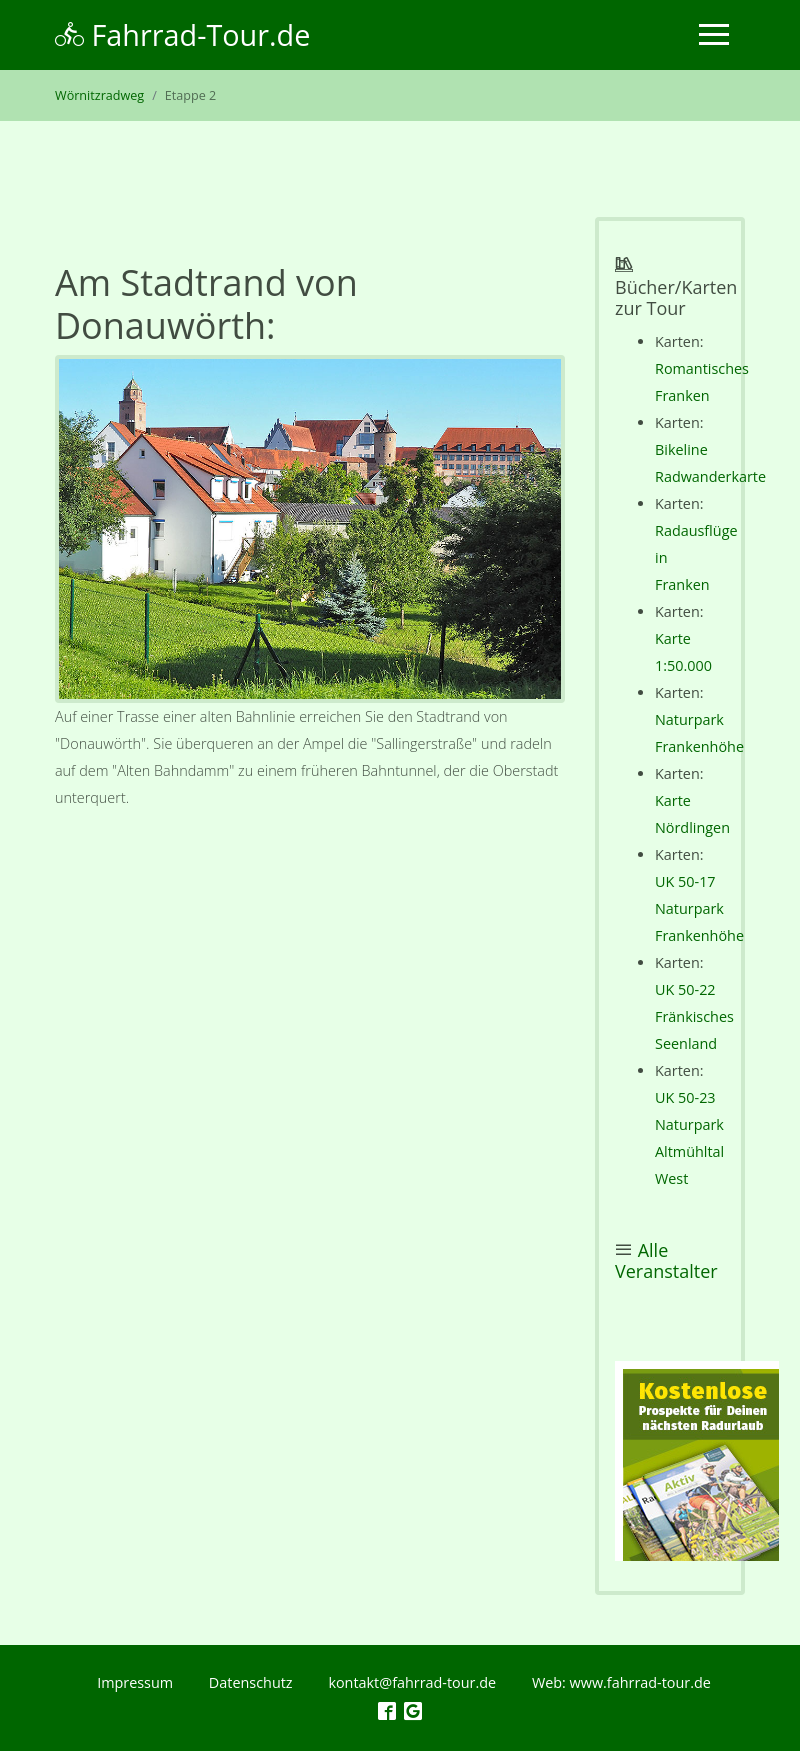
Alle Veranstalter (666, 1261)
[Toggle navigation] (714, 34)
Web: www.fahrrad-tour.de (621, 1682)
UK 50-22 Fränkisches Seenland (694, 1016)
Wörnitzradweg (99, 95)
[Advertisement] (310, 1010)
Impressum (135, 1682)
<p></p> (697, 1461)
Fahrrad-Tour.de (182, 34)
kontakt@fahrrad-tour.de (412, 1682)
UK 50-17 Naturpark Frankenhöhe (699, 908)
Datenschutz (251, 1682)
